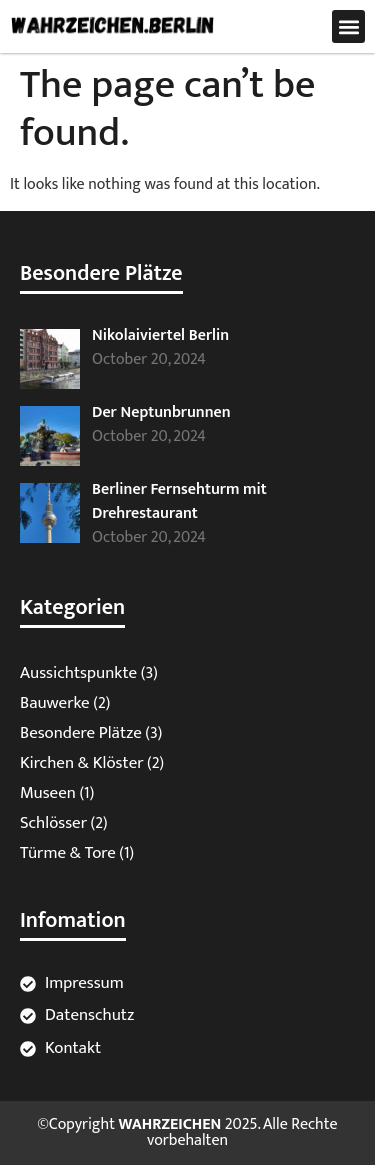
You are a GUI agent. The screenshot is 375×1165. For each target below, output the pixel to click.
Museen (48, 793)
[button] (348, 26)
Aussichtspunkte (78, 673)
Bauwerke (55, 703)
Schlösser (53, 823)
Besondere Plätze (81, 733)
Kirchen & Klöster (82, 763)
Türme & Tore (68, 853)
